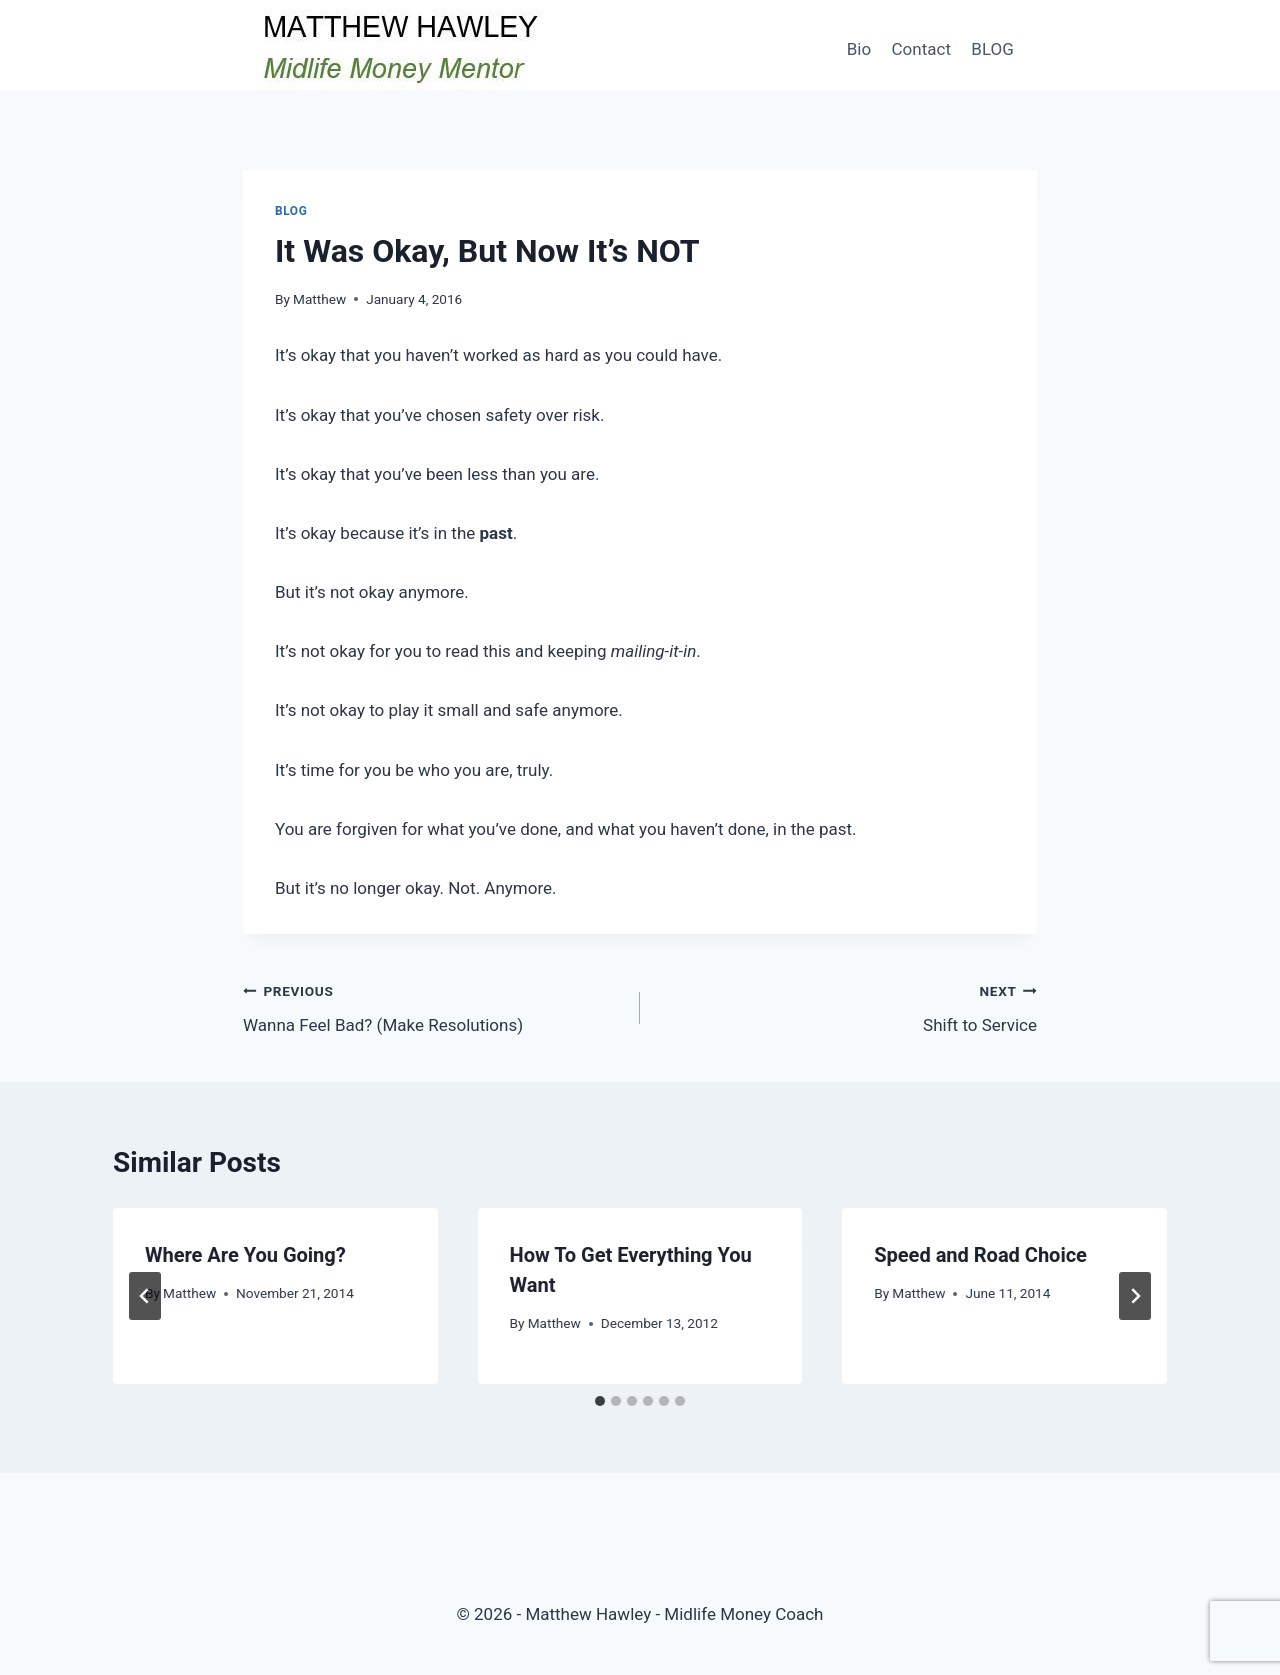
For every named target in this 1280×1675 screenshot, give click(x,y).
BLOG (992, 49)
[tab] (600, 1401)
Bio (859, 49)
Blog (291, 211)
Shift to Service (847, 1006)
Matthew (319, 299)
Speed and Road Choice (980, 1255)
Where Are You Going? (245, 1255)
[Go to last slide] (145, 1296)
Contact (921, 49)
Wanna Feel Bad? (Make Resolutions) (433, 1006)
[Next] (1135, 1296)
